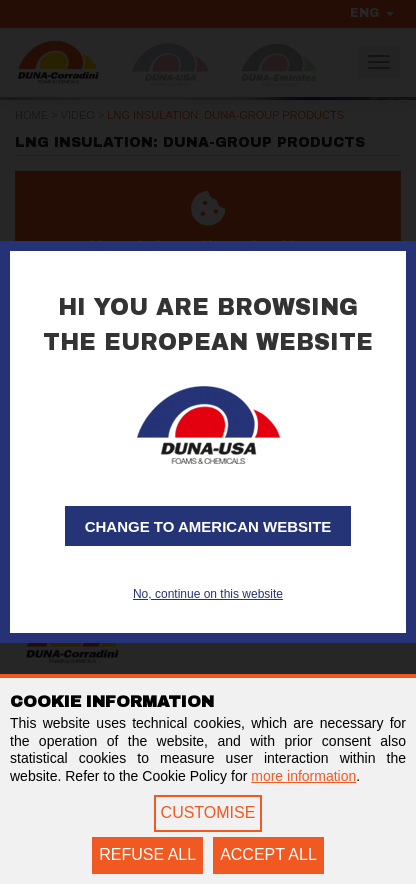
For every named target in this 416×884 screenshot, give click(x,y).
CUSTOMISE (208, 812)
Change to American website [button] (208, 526)
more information (303, 776)
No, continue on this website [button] (208, 594)
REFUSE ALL (147, 854)
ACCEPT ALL (268, 854)
